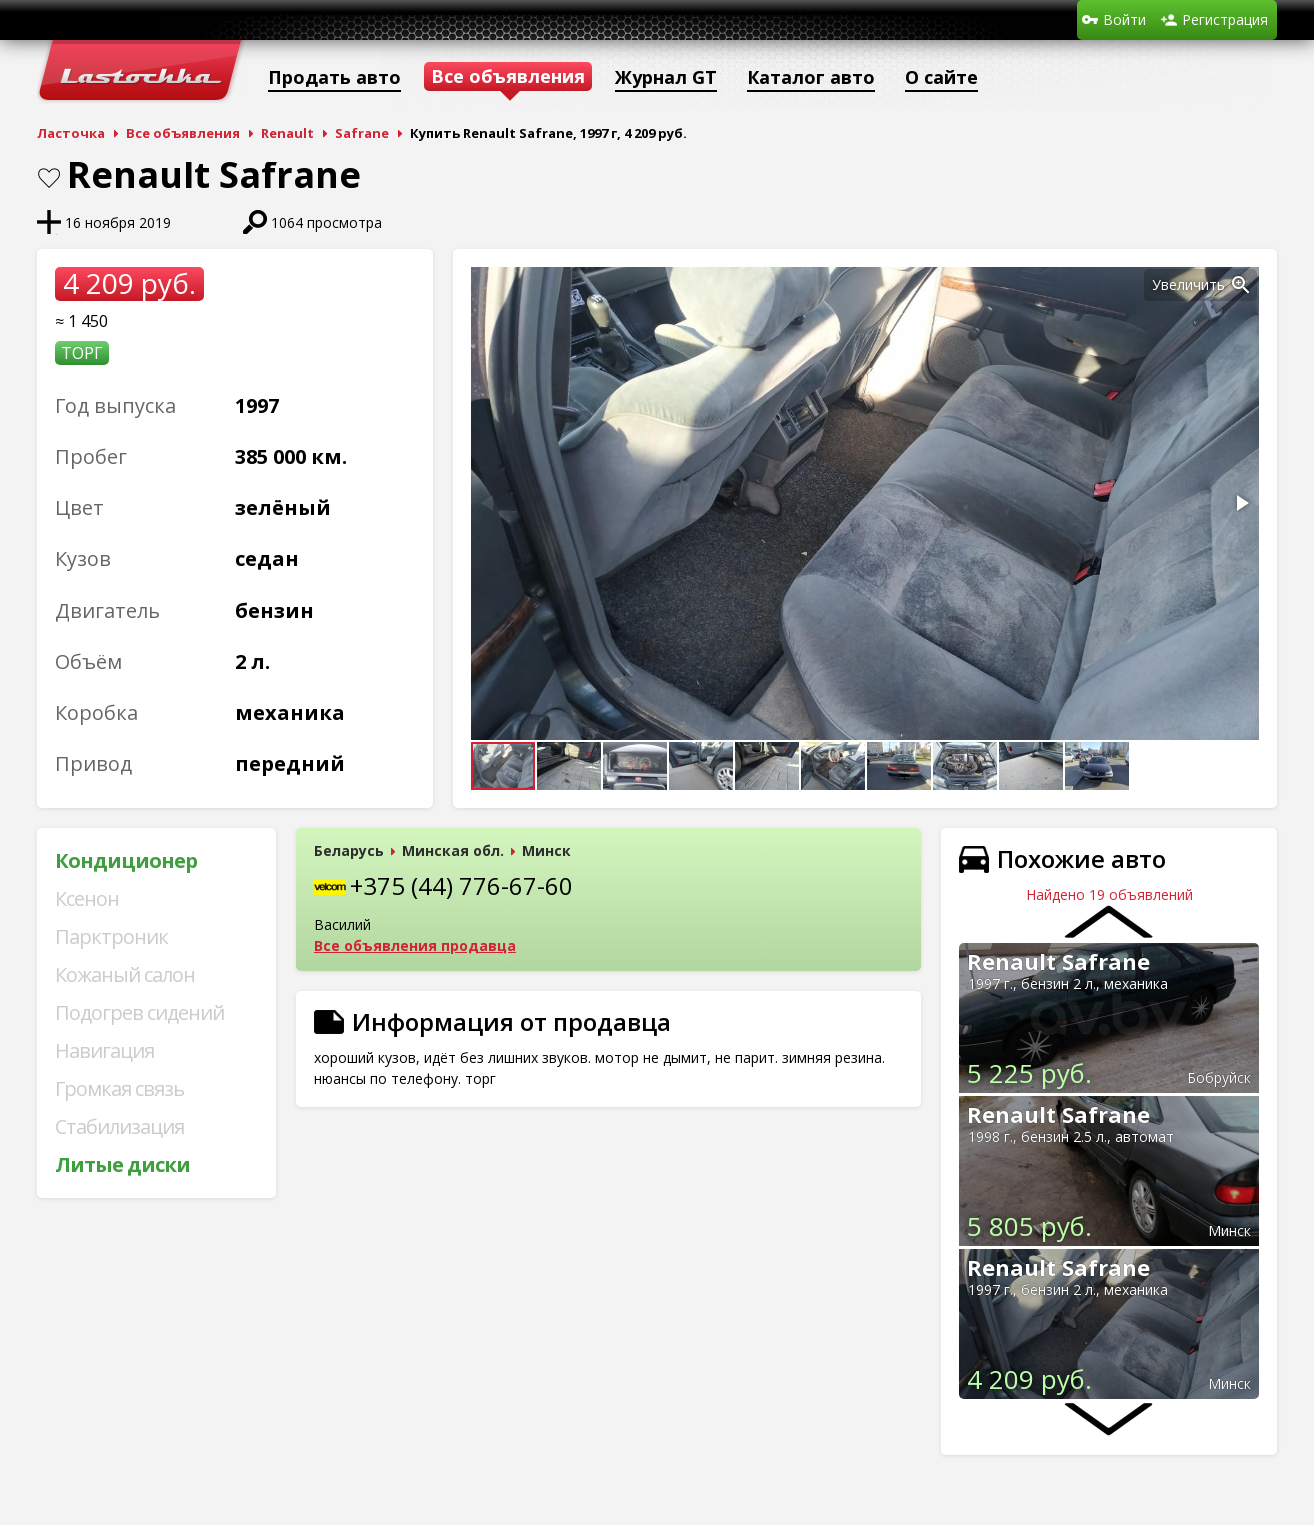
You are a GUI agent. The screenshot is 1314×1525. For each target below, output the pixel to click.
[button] (1241, 285)
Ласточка (71, 133)
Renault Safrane (1058, 961)
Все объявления (183, 133)
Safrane (362, 133)
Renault (287, 133)
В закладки (49, 178)
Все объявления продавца (415, 945)
